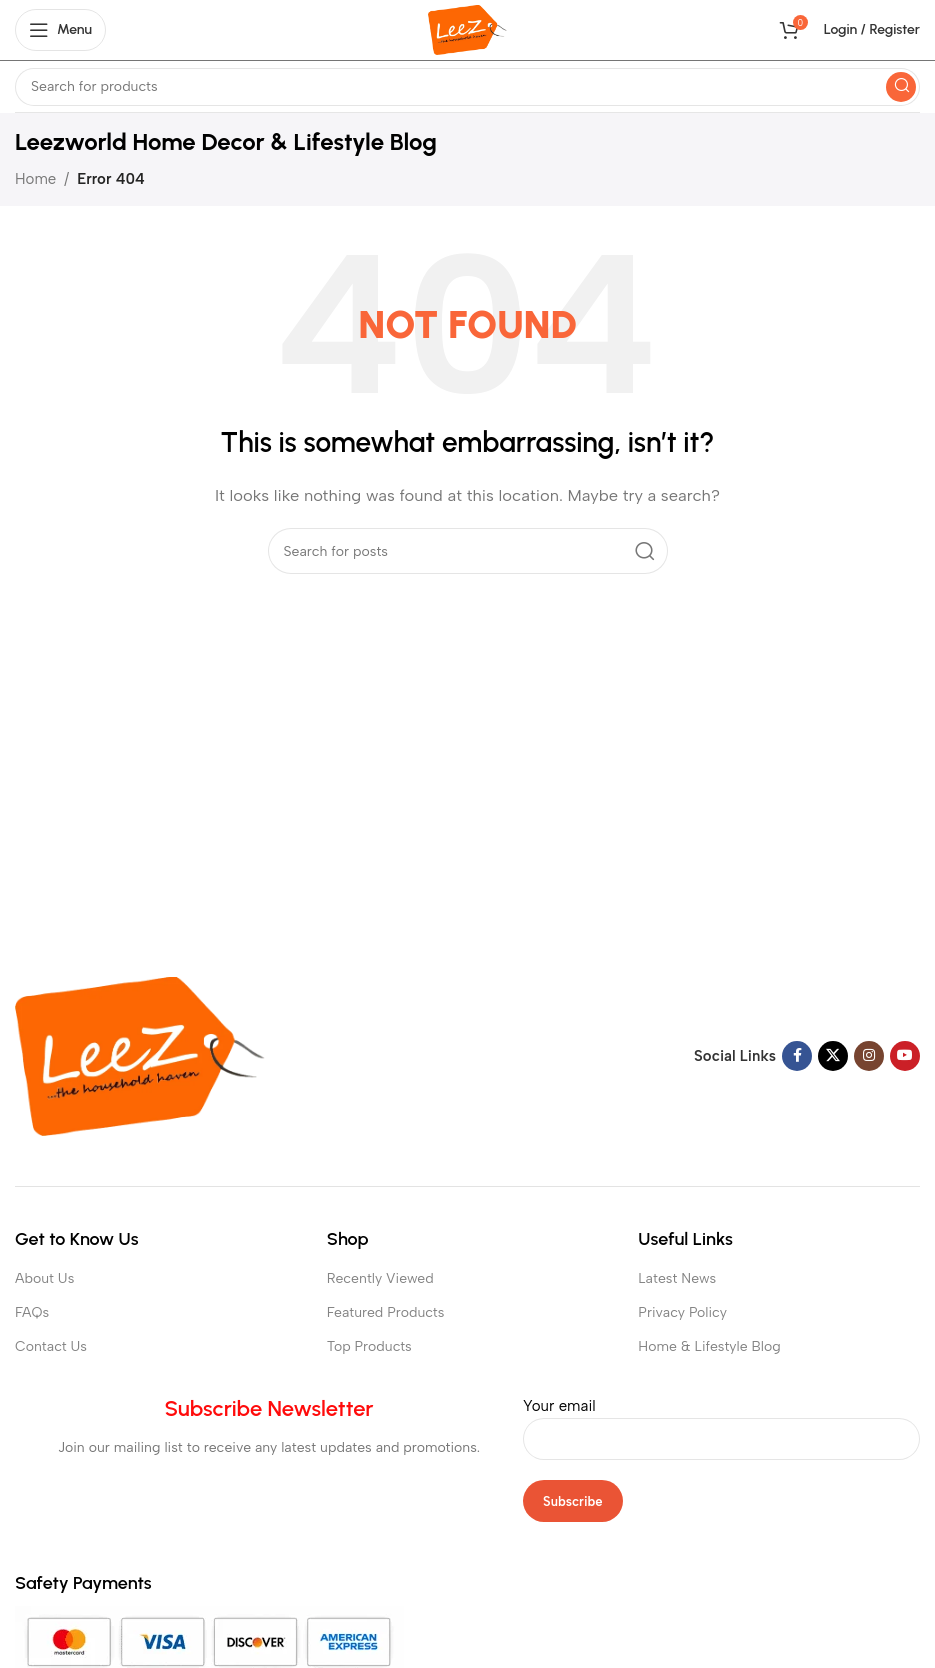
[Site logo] (467, 29)
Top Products (369, 1346)
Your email (721, 1422)
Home (35, 179)
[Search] (467, 87)
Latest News (677, 1278)
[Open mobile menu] (60, 30)
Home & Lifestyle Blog (709, 1346)
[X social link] (833, 1056)
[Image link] (140, 1055)
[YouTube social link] (905, 1056)
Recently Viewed (380, 1278)
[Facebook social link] (797, 1056)
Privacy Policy (682, 1312)
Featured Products (386, 1312)
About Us (44, 1278)
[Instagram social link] (869, 1056)
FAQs (32, 1312)
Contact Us (51, 1346)
